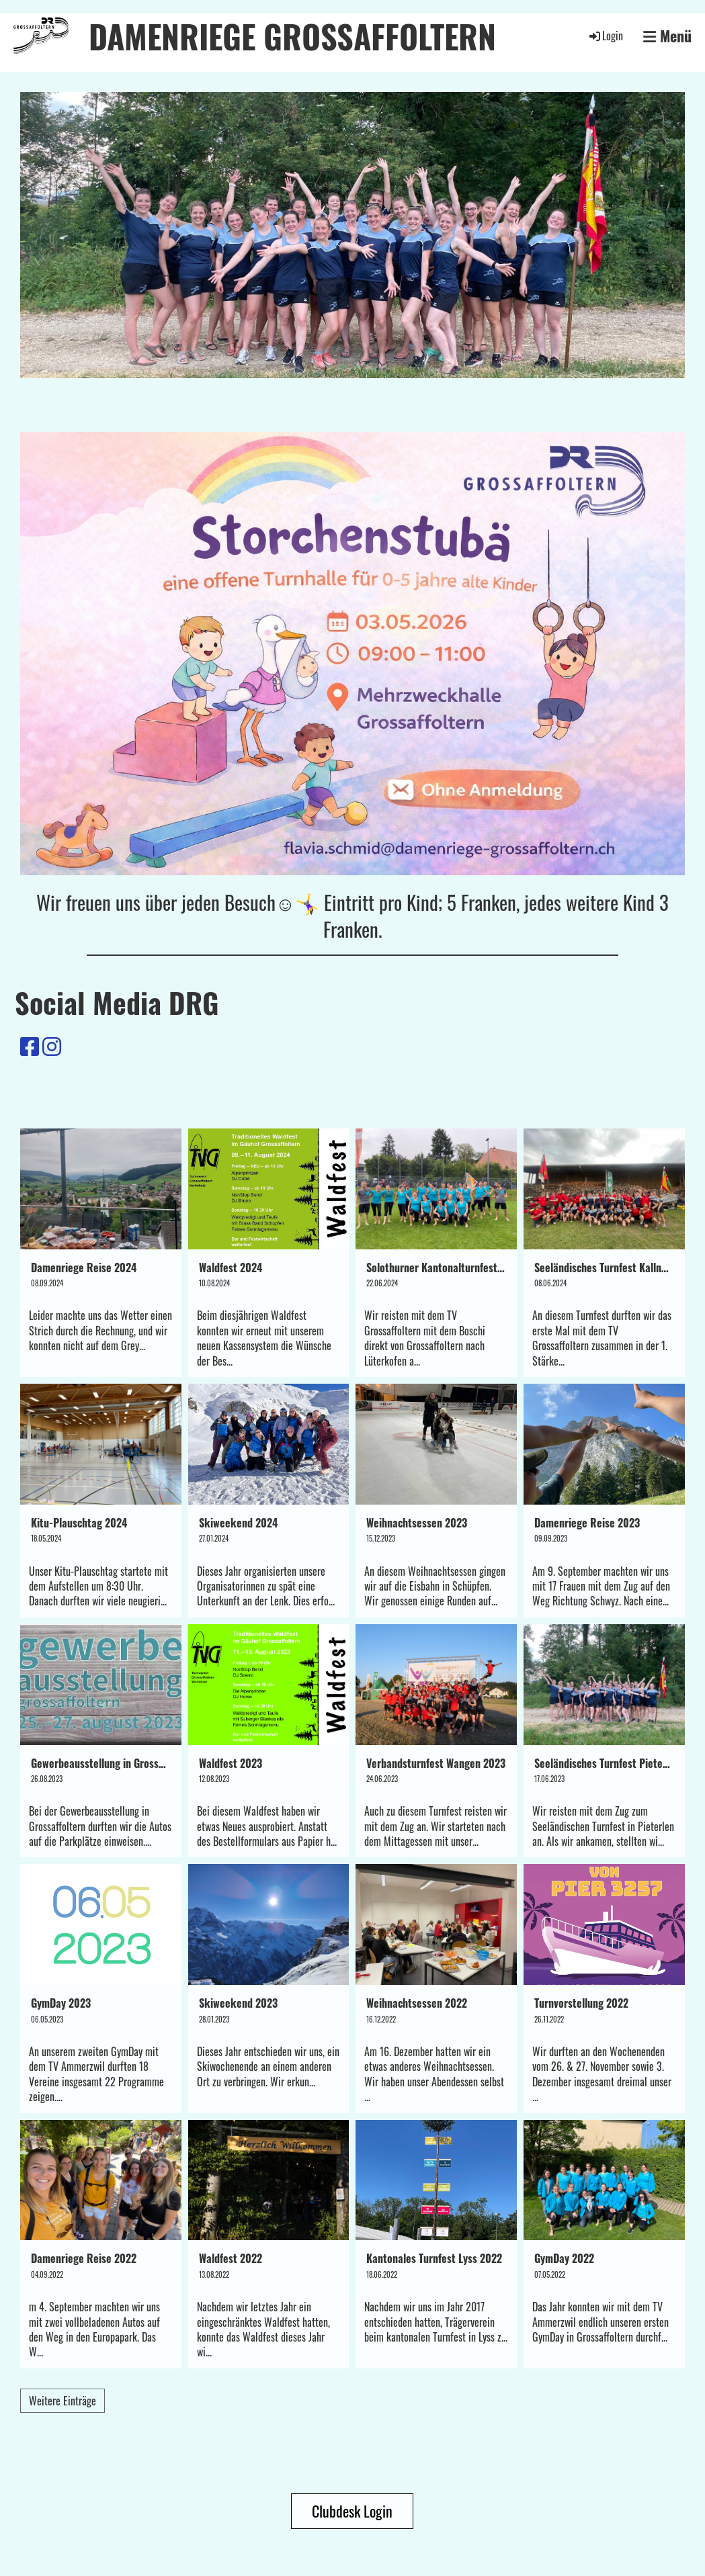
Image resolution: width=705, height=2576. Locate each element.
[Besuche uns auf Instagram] (51, 1045)
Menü (667, 36)
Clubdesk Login (352, 2511)
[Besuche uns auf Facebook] (29, 1045)
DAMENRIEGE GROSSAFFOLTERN (292, 35)
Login (605, 36)
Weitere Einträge (62, 2401)
